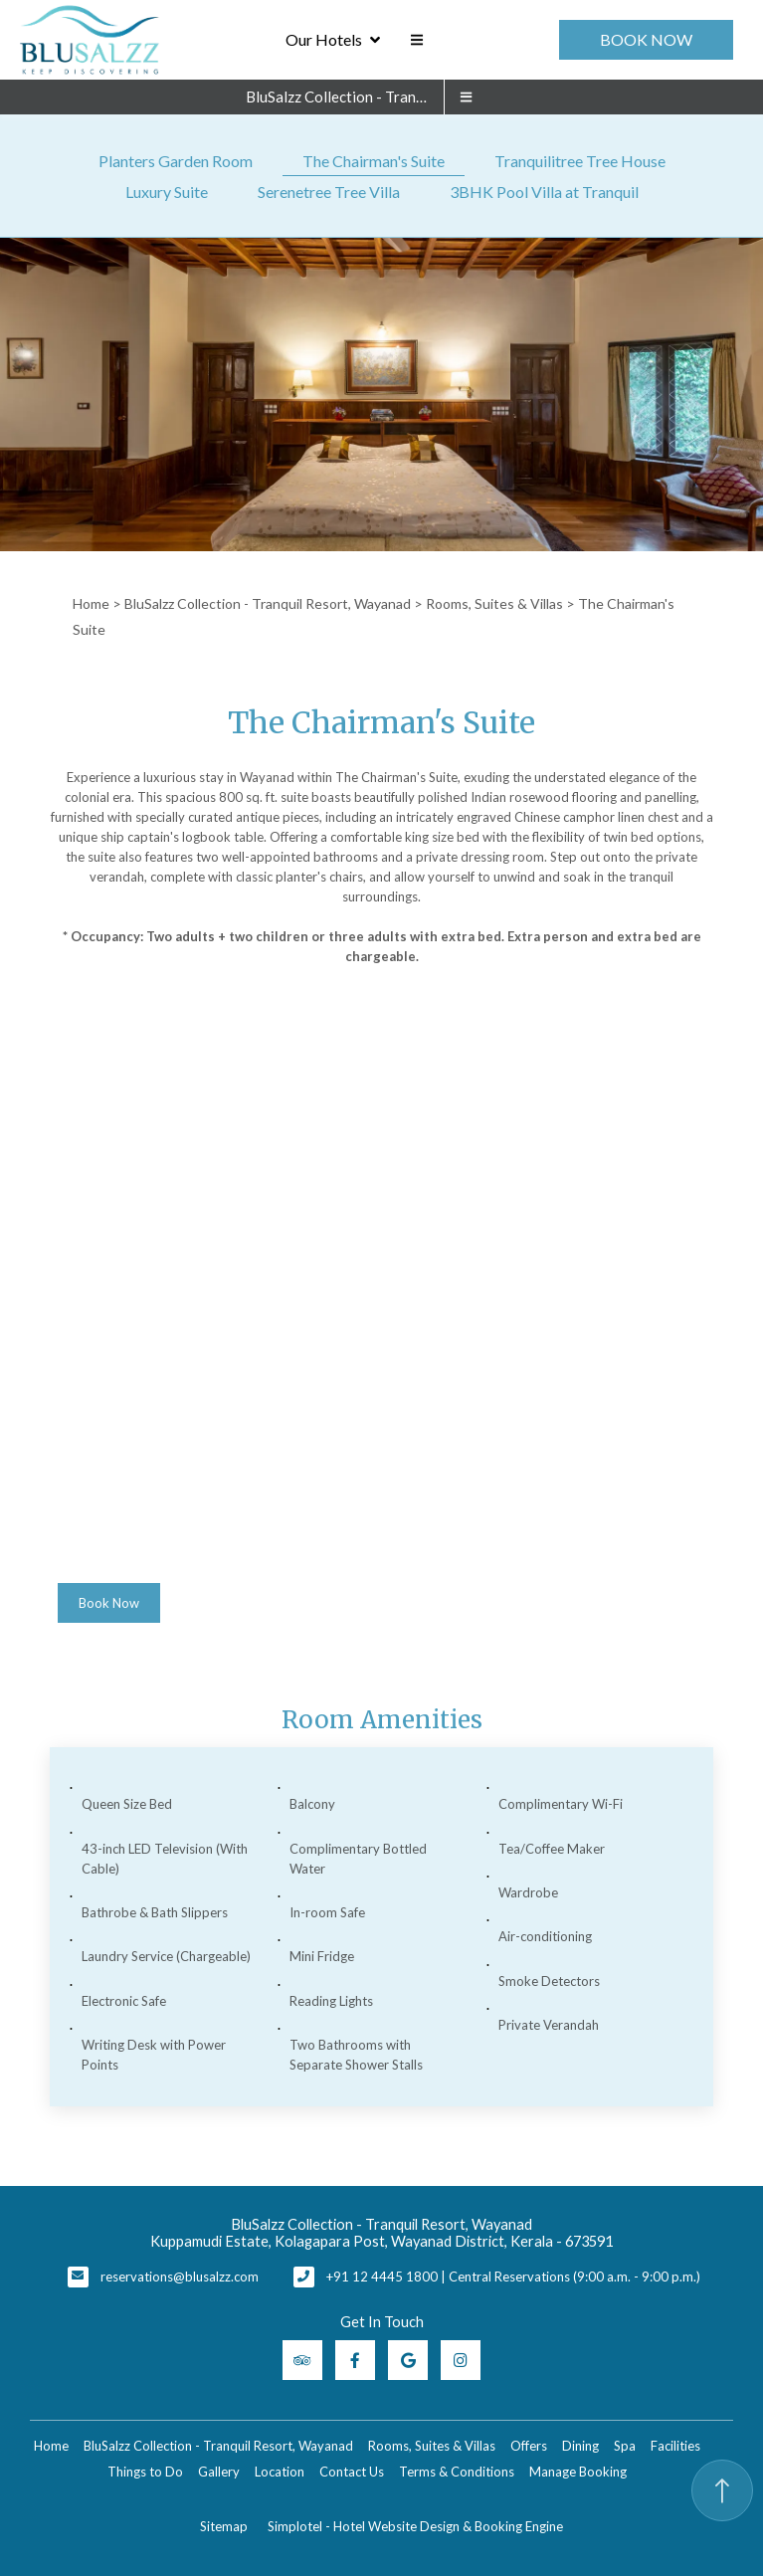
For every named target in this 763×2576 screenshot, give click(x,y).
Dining (580, 2446)
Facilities (675, 2446)
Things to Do (145, 2471)
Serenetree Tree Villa (329, 191)
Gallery (219, 2471)
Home (91, 603)
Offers (528, 2446)
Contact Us (351, 2471)
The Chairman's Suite (373, 160)
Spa (625, 2446)
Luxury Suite (166, 191)
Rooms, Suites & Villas (494, 603)
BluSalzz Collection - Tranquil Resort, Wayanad (345, 96)
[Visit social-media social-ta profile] (302, 2360)
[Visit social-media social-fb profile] (355, 2360)
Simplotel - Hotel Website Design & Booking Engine (415, 2526)
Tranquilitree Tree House (580, 160)
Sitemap (224, 2526)
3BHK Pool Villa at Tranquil (544, 191)
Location (279, 2471)
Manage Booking (578, 2471)
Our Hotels (333, 40)
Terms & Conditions (456, 2471)
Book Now (646, 39)
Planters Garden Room (175, 160)
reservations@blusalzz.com (179, 2276)
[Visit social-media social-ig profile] (460, 2360)
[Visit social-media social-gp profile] (408, 2360)
